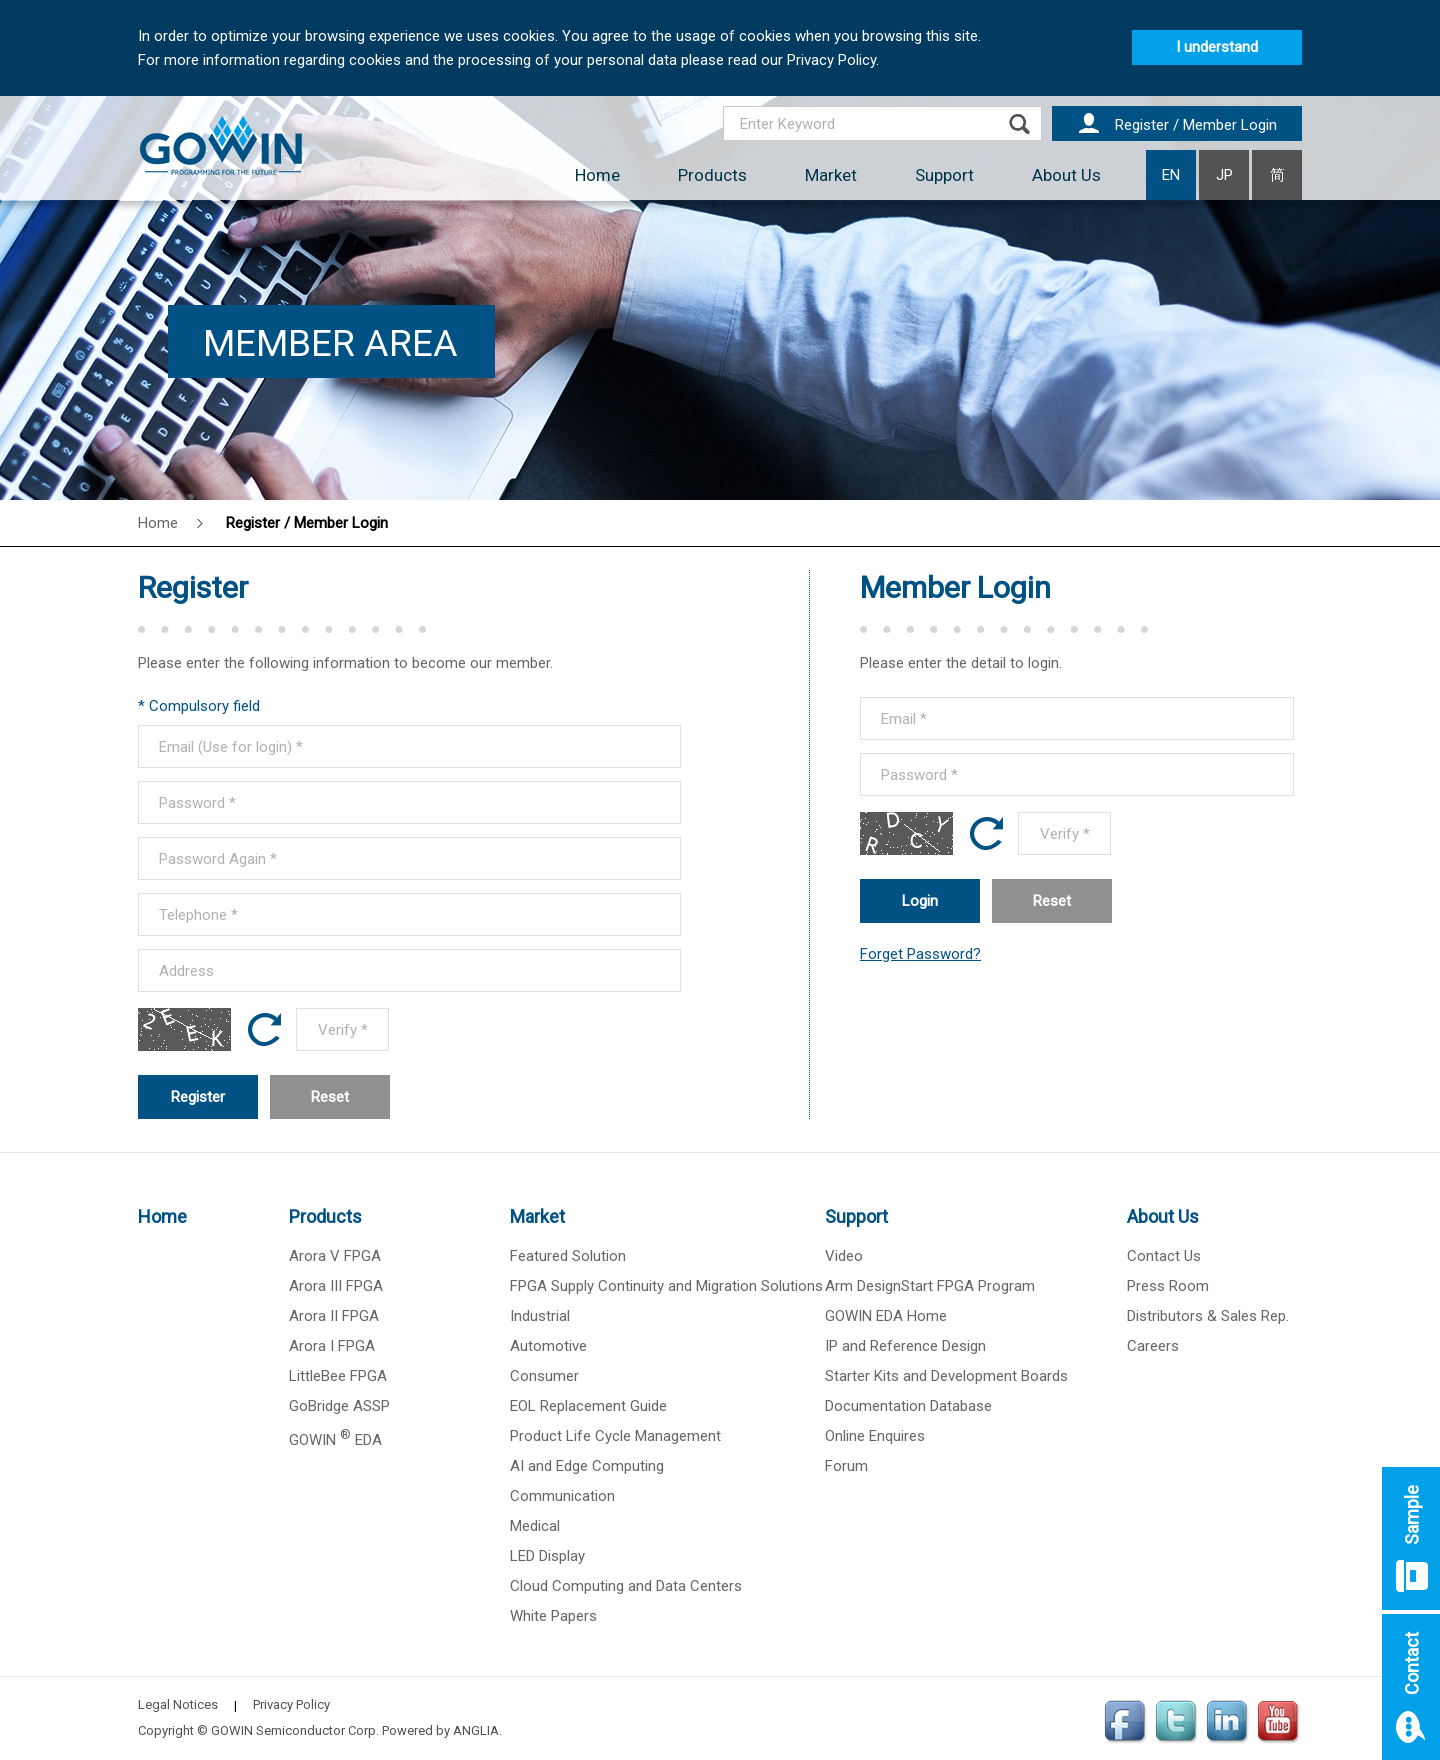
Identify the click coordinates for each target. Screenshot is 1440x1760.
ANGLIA (476, 1730)
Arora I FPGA (332, 1346)
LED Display (547, 1556)
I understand (1217, 47)
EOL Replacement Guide (588, 1406)
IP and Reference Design (905, 1346)
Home (597, 175)
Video (844, 1256)
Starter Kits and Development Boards (946, 1376)
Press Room (1168, 1286)
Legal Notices (178, 1704)
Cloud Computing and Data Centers (626, 1586)
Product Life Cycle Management (615, 1436)
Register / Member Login (307, 523)
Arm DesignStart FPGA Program (930, 1286)
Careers (1153, 1346)
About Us (1066, 175)
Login (920, 901)
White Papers (553, 1616)
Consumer (544, 1376)
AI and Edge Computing (587, 1466)
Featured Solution (568, 1256)
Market (831, 175)
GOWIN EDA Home (886, 1316)
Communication (562, 1496)
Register (198, 1097)
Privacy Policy (291, 1704)
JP (1224, 175)
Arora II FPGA (334, 1316)
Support (944, 175)
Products (712, 175)
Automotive (548, 1346)
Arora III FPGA (336, 1286)
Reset (330, 1097)
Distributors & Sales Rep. (1208, 1316)
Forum (846, 1466)
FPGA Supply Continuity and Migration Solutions (666, 1286)
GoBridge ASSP (339, 1406)
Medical (535, 1526)
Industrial (540, 1316)
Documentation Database (908, 1406)
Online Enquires (875, 1436)
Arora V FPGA (335, 1256)
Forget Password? (920, 954)
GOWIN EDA (335, 1440)
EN (1171, 175)
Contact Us (1164, 1256)
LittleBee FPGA (338, 1376)
